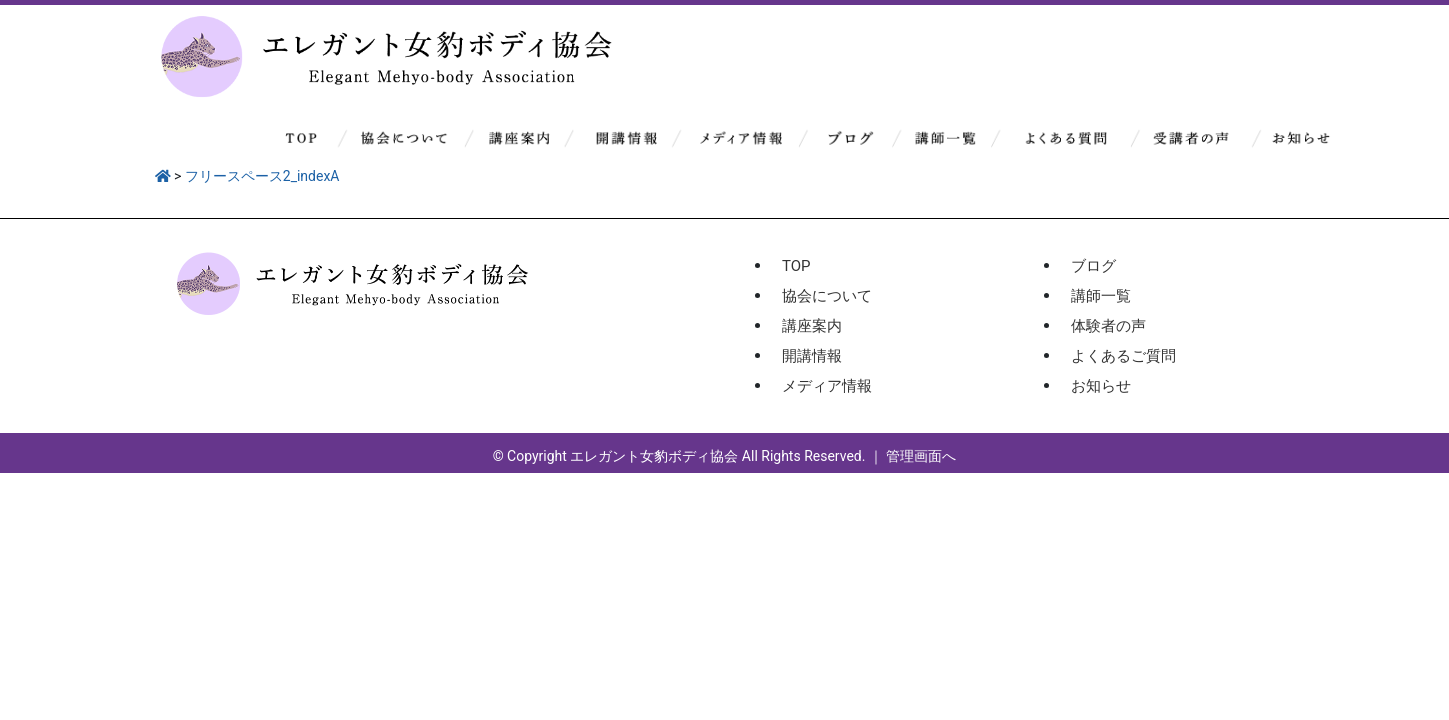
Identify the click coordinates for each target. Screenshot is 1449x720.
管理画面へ (921, 456)
